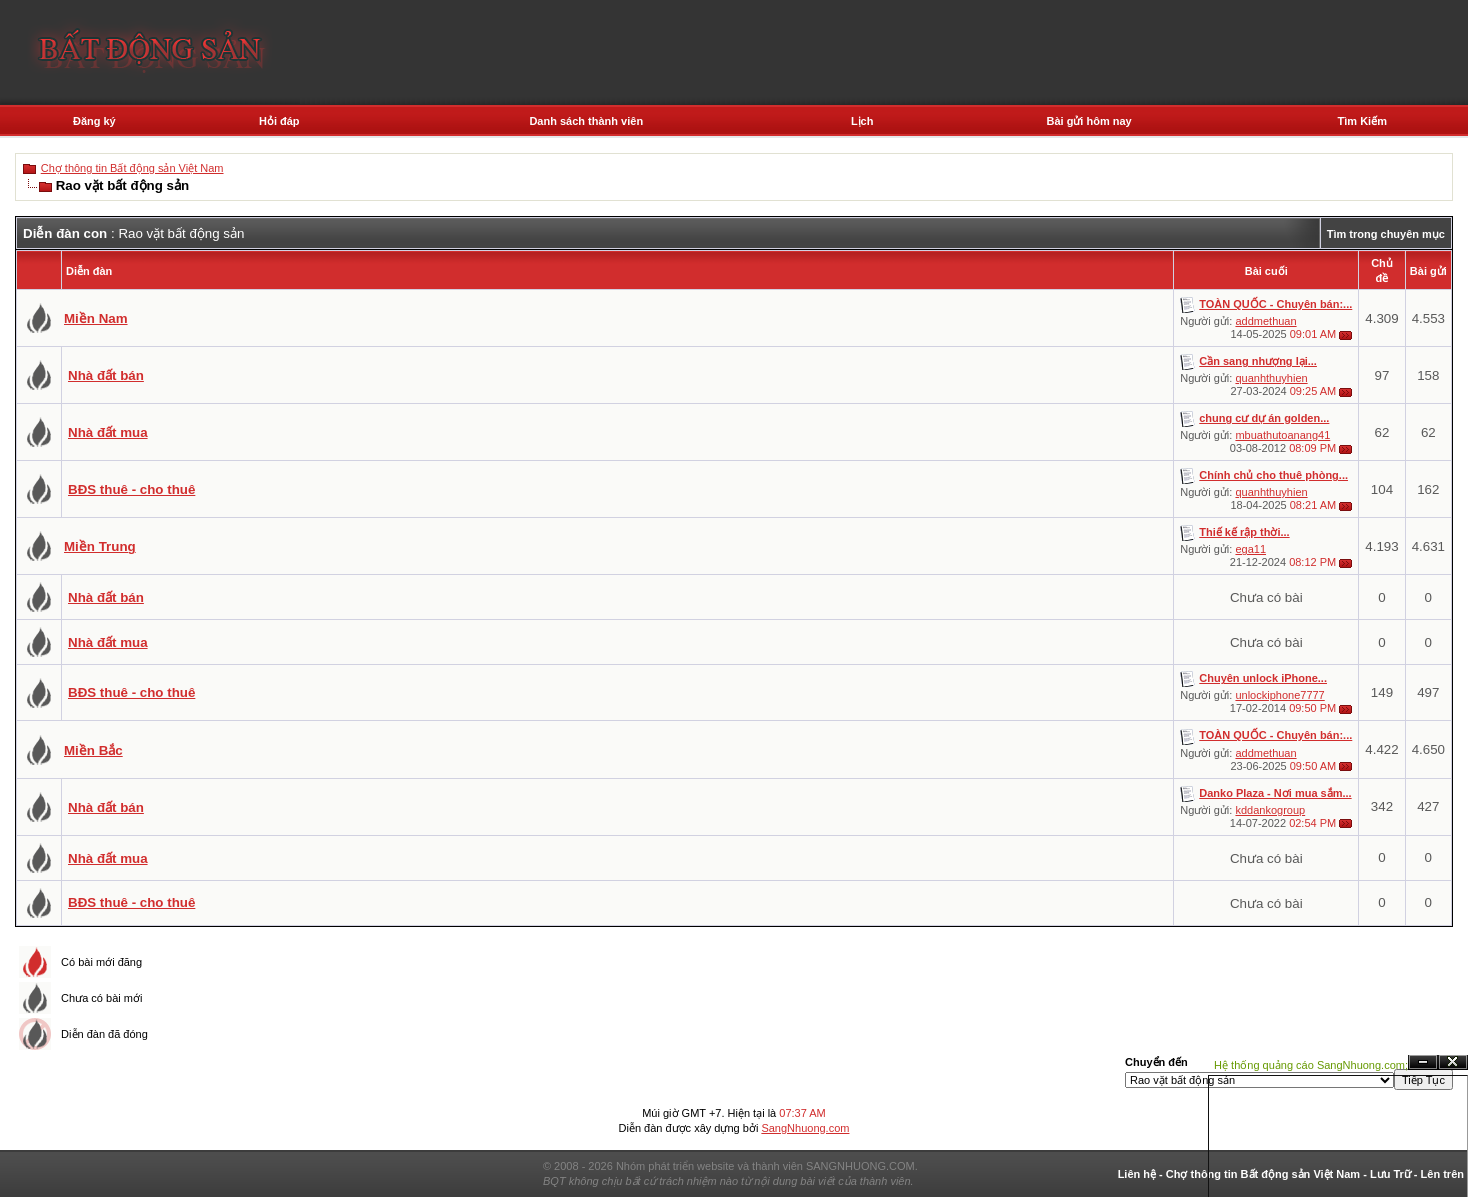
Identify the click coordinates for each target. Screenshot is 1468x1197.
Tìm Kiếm (1362, 121)
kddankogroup (1270, 810)
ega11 (1250, 549)
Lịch (862, 121)
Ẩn (1423, 1062)
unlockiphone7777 (1279, 695)
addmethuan (1265, 321)
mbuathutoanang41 (1282, 435)
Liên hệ (1137, 1174)
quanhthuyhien (1271, 378)
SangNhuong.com (805, 1128)
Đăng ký (94, 121)
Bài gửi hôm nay (1088, 121)
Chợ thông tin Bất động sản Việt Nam (132, 168)
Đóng (1453, 1062)
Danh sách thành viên (586, 121)
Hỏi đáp (279, 121)
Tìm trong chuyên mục (1386, 234)
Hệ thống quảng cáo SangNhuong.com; (1311, 1065)
